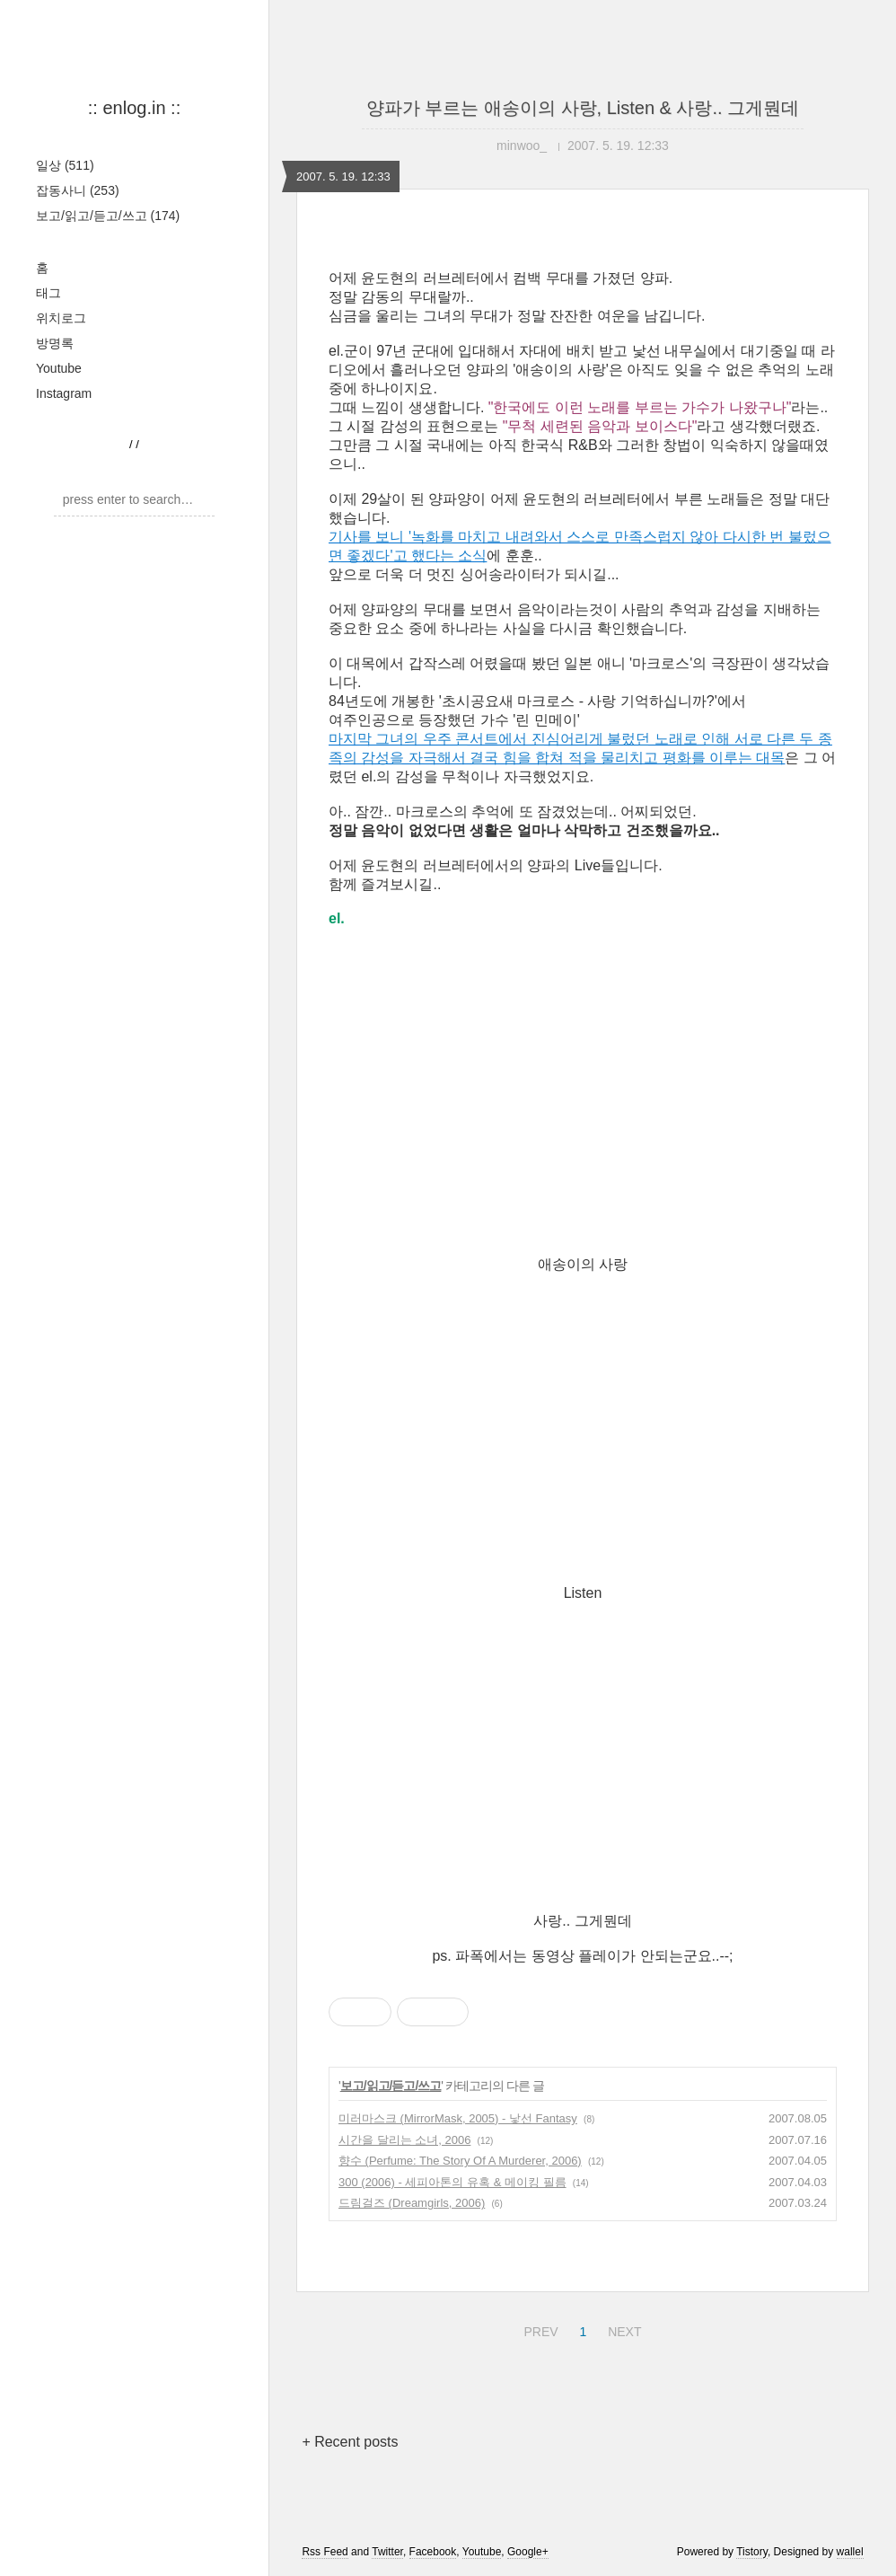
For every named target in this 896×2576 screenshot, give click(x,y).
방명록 (55, 343)
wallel (850, 2551)
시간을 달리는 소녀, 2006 (404, 2140)
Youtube (59, 368)
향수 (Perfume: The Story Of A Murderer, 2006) (460, 2160)
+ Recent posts (350, 2441)
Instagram (64, 393)
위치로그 (61, 318)
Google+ (528, 2551)
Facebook (433, 2551)
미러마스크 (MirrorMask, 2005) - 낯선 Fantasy (457, 2118)
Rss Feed (324, 2551)
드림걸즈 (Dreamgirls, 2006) (411, 2203)
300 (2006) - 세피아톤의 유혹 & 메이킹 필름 (452, 2182)
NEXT (622, 2329)
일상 (65, 165)
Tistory (752, 2551)
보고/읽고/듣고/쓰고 (108, 215)
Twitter (387, 2551)
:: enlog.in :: (134, 108)
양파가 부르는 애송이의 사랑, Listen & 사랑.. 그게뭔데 (582, 108)
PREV (538, 2329)
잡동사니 (77, 190)
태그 (48, 293)
